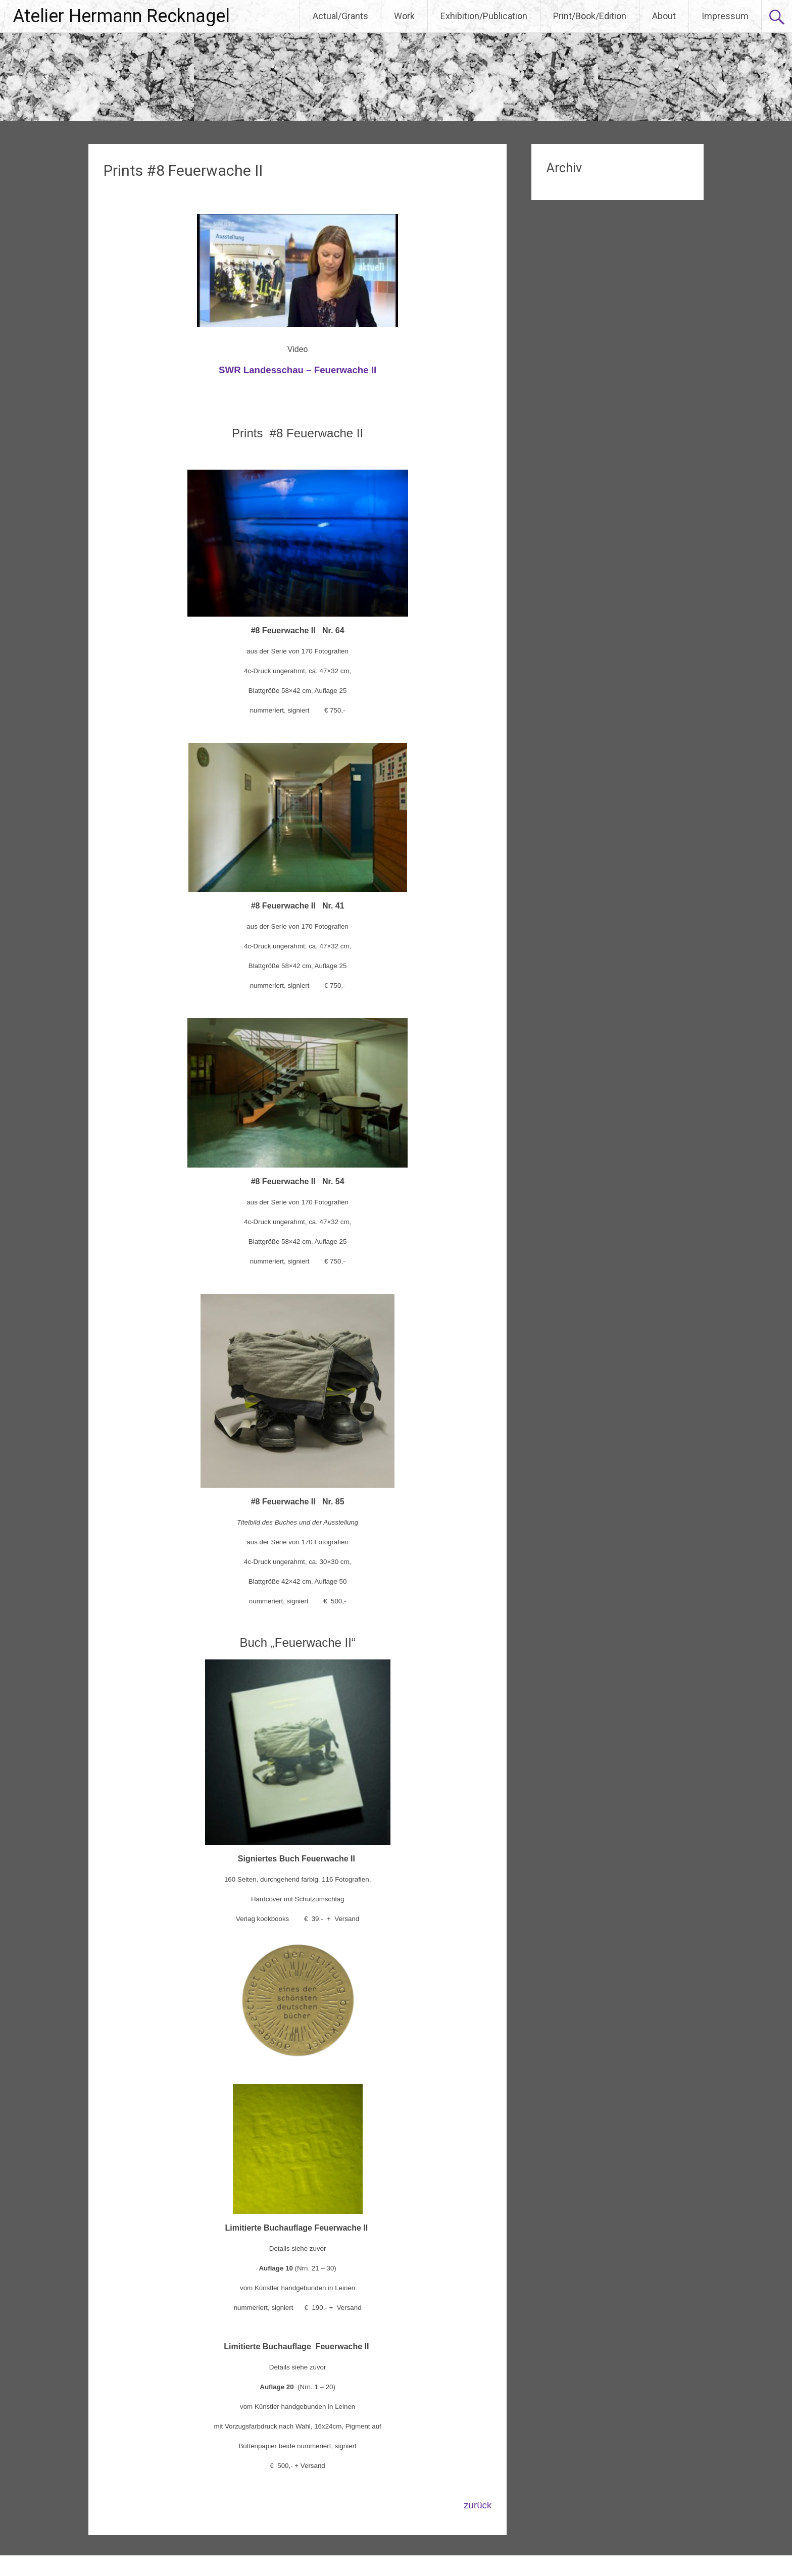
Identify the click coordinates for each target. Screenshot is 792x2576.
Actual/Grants (340, 16)
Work (404, 16)
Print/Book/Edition (589, 16)
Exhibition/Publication (483, 16)
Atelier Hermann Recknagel (121, 16)
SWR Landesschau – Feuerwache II (297, 370)
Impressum (725, 16)
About (664, 16)
